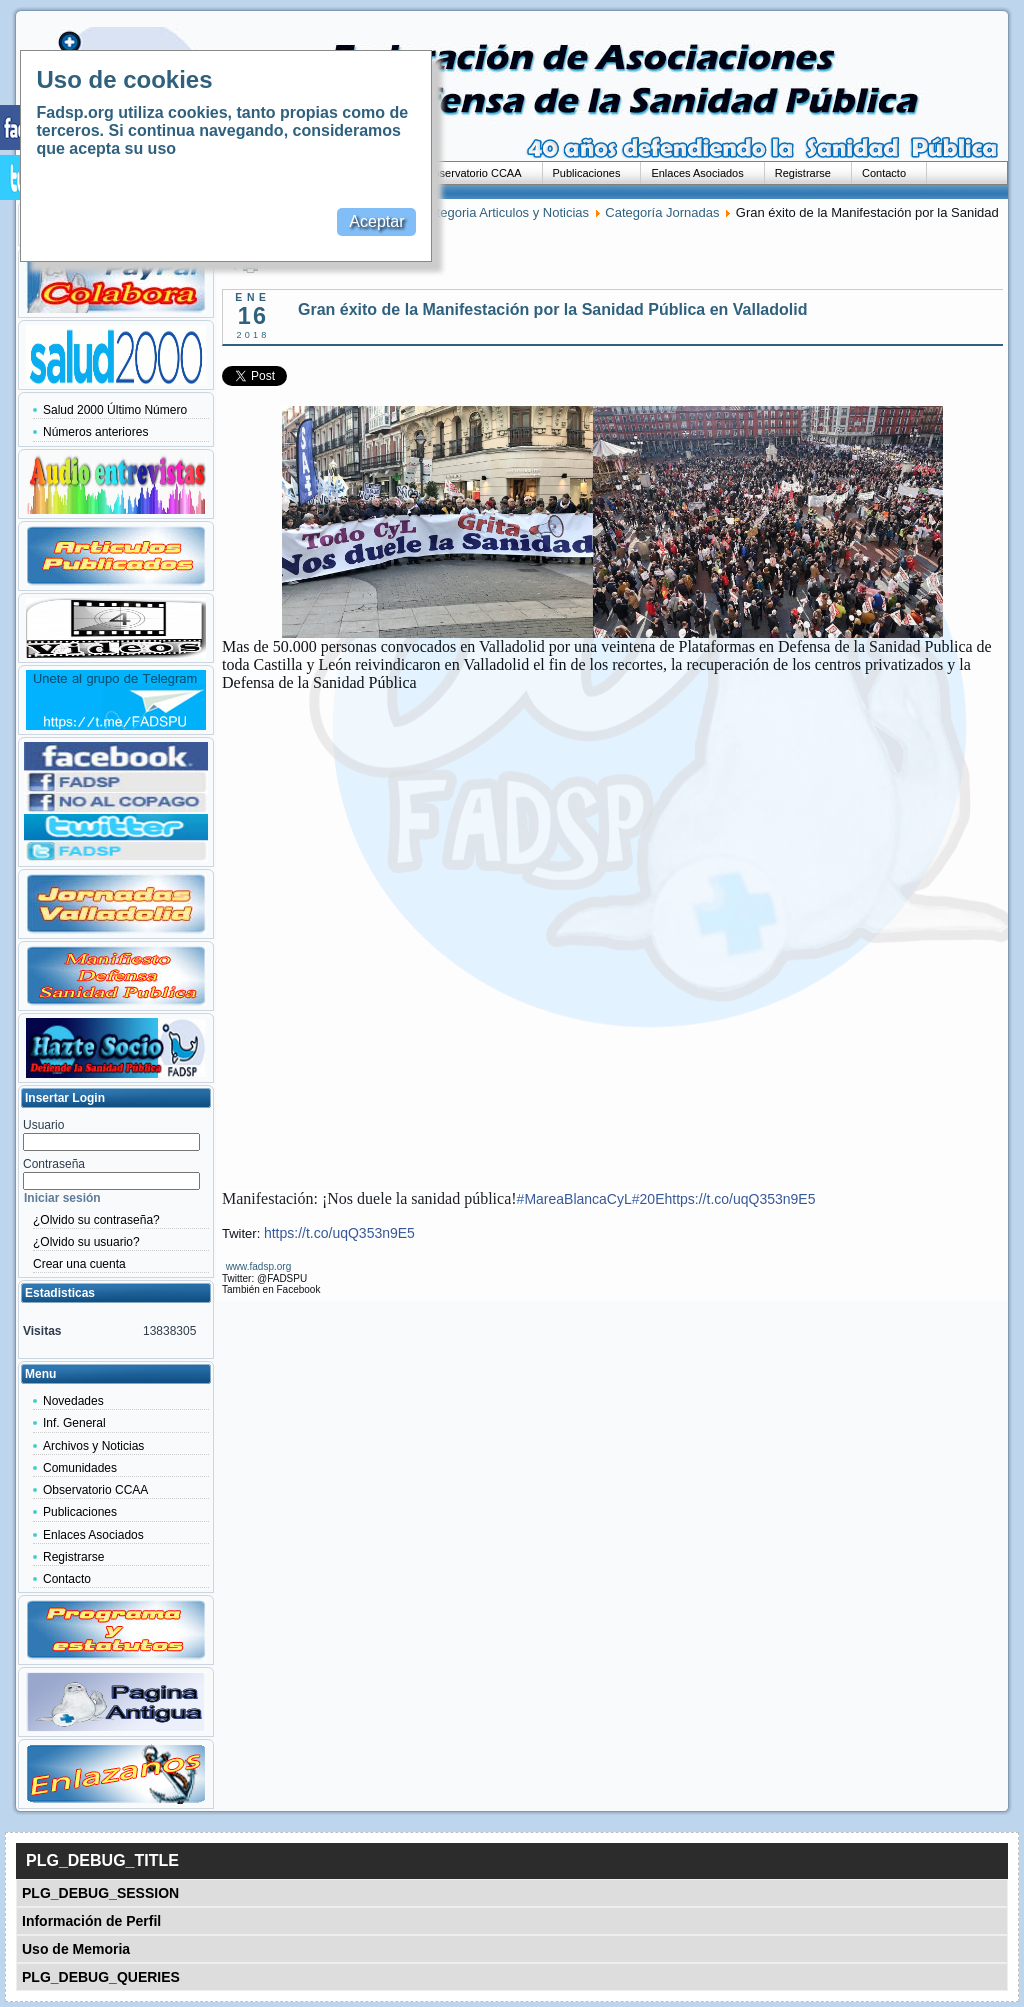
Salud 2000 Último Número (115, 410)
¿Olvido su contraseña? (96, 1220)
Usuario (43, 1125)
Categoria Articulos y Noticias (504, 212)
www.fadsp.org (259, 1266)
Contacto (884, 173)
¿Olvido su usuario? (86, 1242)
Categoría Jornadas (662, 212)
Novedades (73, 1401)
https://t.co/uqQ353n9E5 (739, 1199)
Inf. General (74, 1423)
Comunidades (80, 1468)
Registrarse (803, 173)
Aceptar (376, 221)
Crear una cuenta (79, 1264)
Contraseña (54, 1164)
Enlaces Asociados (697, 173)
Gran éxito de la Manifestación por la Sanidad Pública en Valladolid (552, 309)
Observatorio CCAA (473, 173)
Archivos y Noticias (93, 1446)
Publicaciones (587, 173)
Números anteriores (95, 432)
